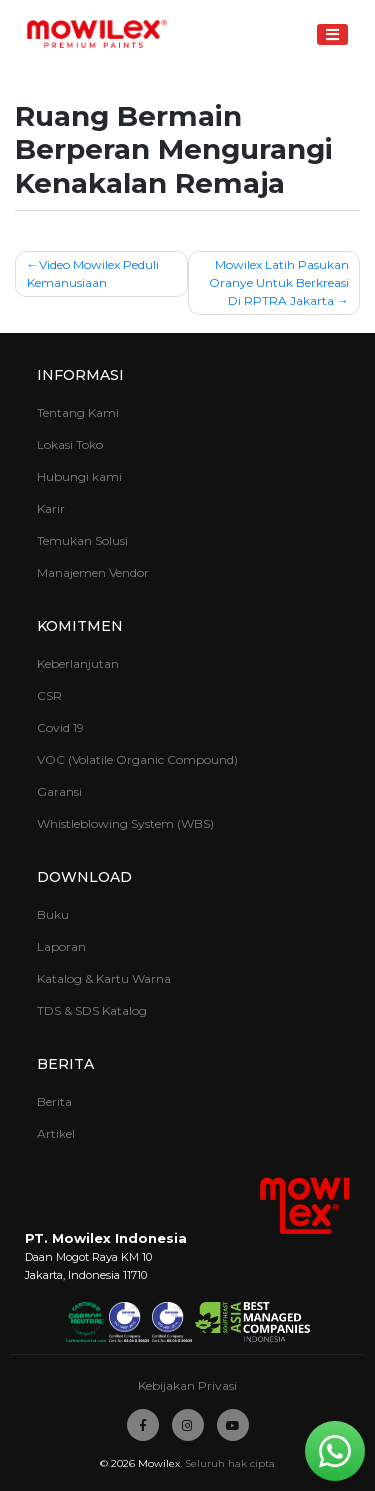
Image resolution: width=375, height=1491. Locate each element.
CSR (49, 695)
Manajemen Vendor (93, 572)
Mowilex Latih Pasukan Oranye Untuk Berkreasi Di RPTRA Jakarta (279, 282)
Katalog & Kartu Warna (104, 978)
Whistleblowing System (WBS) (125, 823)
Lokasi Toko (70, 444)
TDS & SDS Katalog (92, 1010)
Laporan (61, 946)
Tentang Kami (78, 412)
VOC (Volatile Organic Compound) (137, 759)
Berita (65, 1064)
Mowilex (159, 1463)
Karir (51, 508)
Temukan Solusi (82, 540)
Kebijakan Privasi (187, 1385)
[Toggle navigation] (332, 34)
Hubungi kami (79, 476)
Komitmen (80, 626)
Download (84, 877)
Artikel (56, 1133)
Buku (53, 914)
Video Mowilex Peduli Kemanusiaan (93, 273)
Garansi (59, 791)
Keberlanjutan (78, 663)
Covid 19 (60, 727)
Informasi (80, 375)
